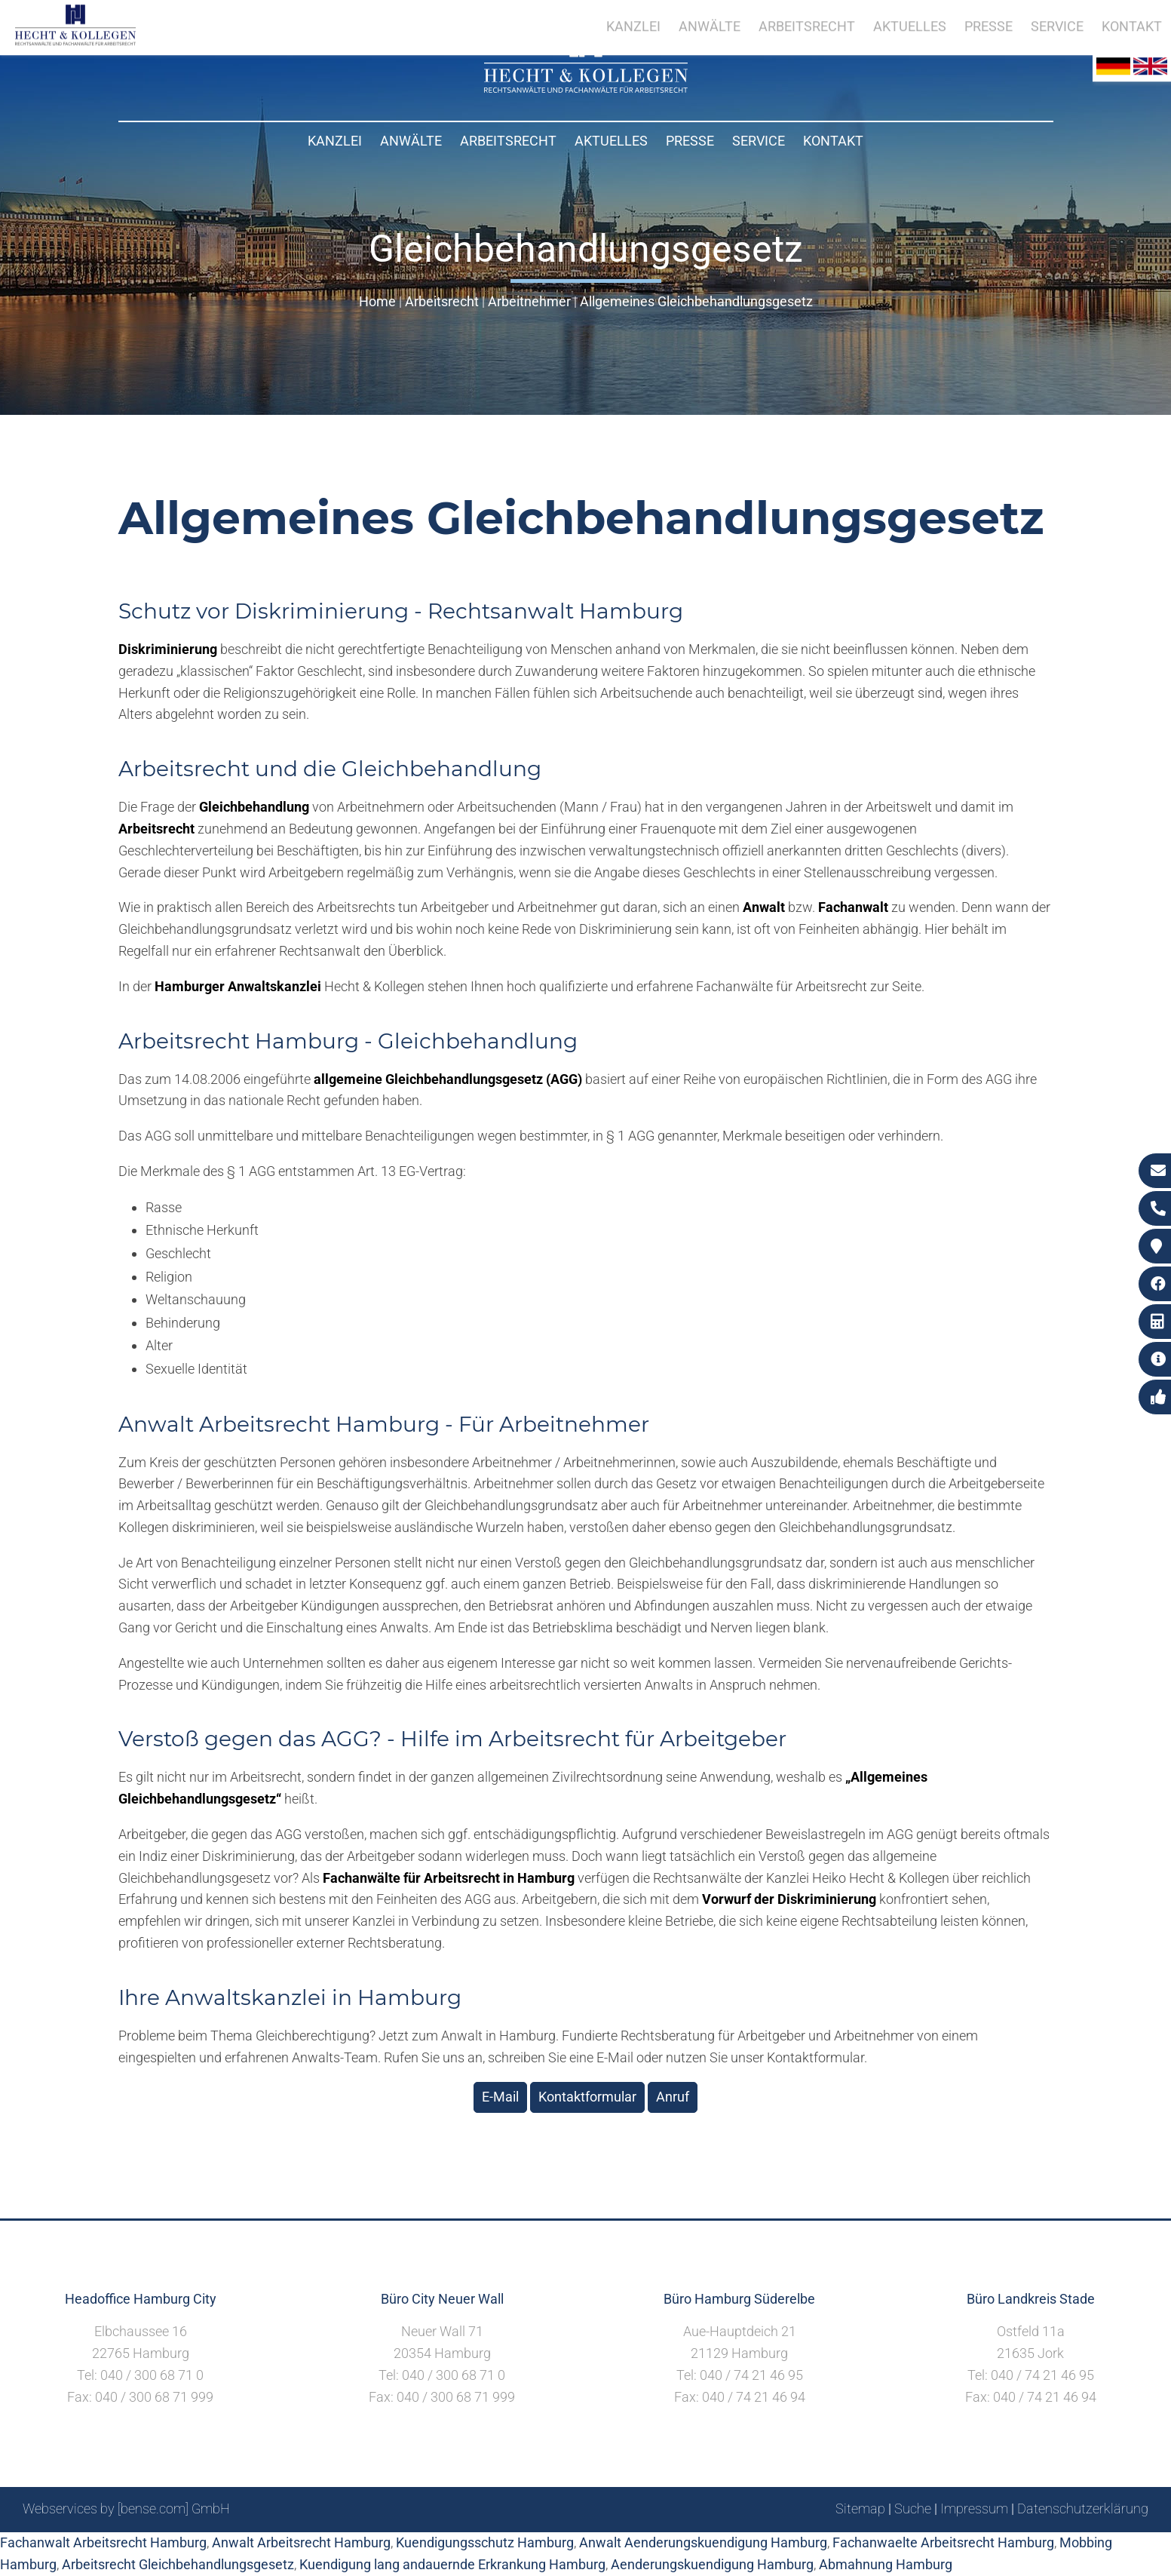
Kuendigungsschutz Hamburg (485, 2542)
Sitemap (860, 2508)
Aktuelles (611, 141)
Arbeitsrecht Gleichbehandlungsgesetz (178, 2564)
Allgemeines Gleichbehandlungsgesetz (696, 301)
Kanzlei (335, 141)
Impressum (974, 2508)
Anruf (672, 2097)
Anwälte (411, 141)
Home (377, 301)
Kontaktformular (587, 2097)
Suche (912, 2508)
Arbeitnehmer (529, 301)
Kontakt (833, 141)
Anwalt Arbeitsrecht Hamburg (301, 2542)
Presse (690, 141)
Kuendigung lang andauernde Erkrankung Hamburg (452, 2564)
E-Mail (500, 2097)
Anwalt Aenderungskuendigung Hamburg (703, 2542)
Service (758, 141)
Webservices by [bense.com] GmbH (126, 2508)
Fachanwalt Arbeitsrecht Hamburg (103, 2542)
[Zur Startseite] (586, 88)
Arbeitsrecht (508, 141)
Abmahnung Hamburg (885, 2564)
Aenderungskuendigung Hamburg (712, 2564)
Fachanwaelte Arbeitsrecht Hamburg (943, 2542)
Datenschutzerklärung (1082, 2508)
